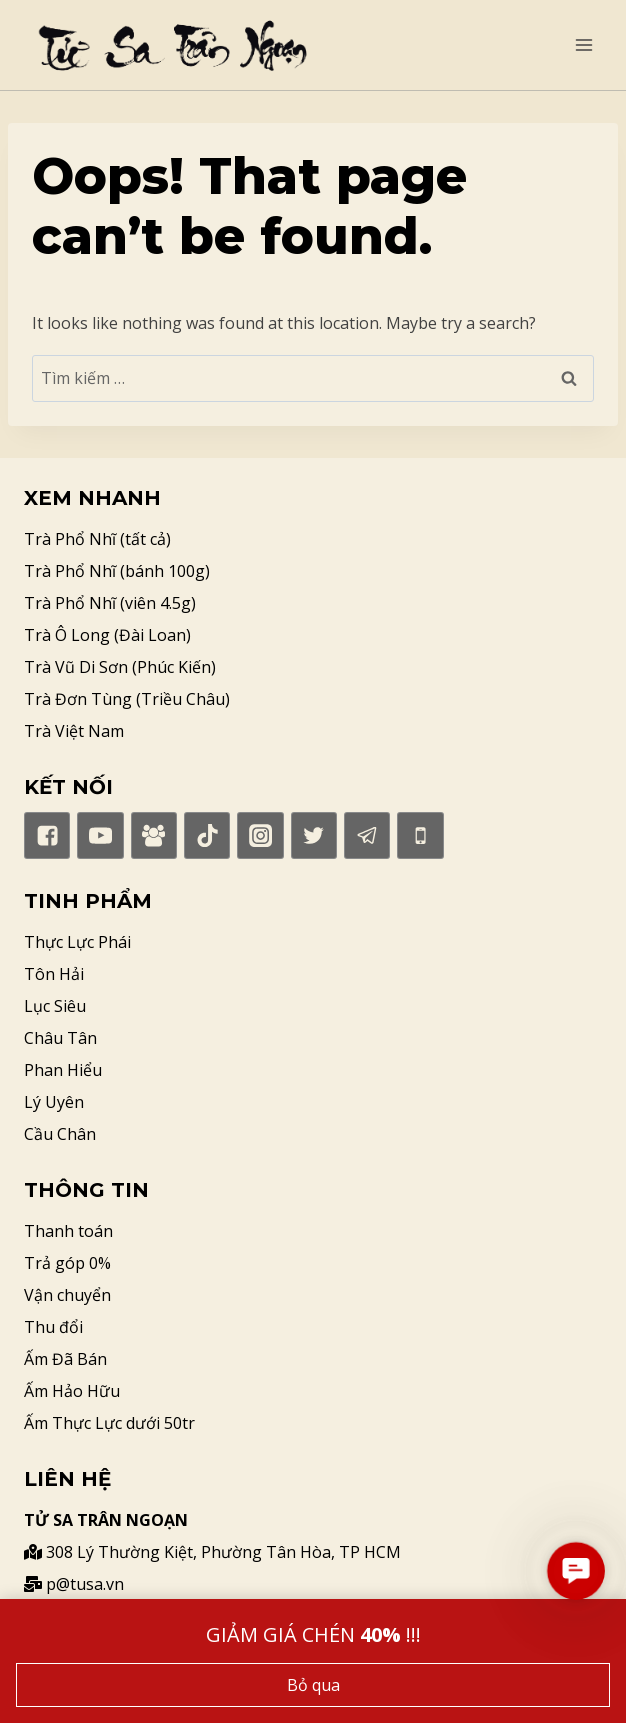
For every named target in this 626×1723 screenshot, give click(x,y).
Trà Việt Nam (74, 731)
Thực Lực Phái (77, 942)
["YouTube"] (100, 835)
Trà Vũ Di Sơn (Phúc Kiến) (120, 667)
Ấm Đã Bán (65, 1359)
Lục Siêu (55, 1006)
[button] (576, 1571)
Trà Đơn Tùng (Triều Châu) (127, 699)
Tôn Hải (54, 974)
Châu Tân (60, 1038)
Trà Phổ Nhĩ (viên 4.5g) (110, 603)
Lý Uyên (54, 1102)
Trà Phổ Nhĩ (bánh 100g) (117, 571)
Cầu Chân (60, 1134)
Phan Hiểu (63, 1070)
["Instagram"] (260, 835)
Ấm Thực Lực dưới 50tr (109, 1423)
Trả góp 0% (67, 1263)
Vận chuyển (67, 1295)
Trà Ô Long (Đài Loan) (107, 635)
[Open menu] (583, 44)
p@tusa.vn (74, 1584)
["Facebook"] (47, 835)
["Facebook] (154, 835)
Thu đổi (53, 1327)
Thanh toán (68, 1231)
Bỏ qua (313, 1685)
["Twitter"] (314, 835)
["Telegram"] (367, 835)
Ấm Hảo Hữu (72, 1391)
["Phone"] (420, 835)
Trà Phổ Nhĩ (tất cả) (97, 539)
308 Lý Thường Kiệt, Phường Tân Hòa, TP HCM (212, 1552)
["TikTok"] (207, 835)
